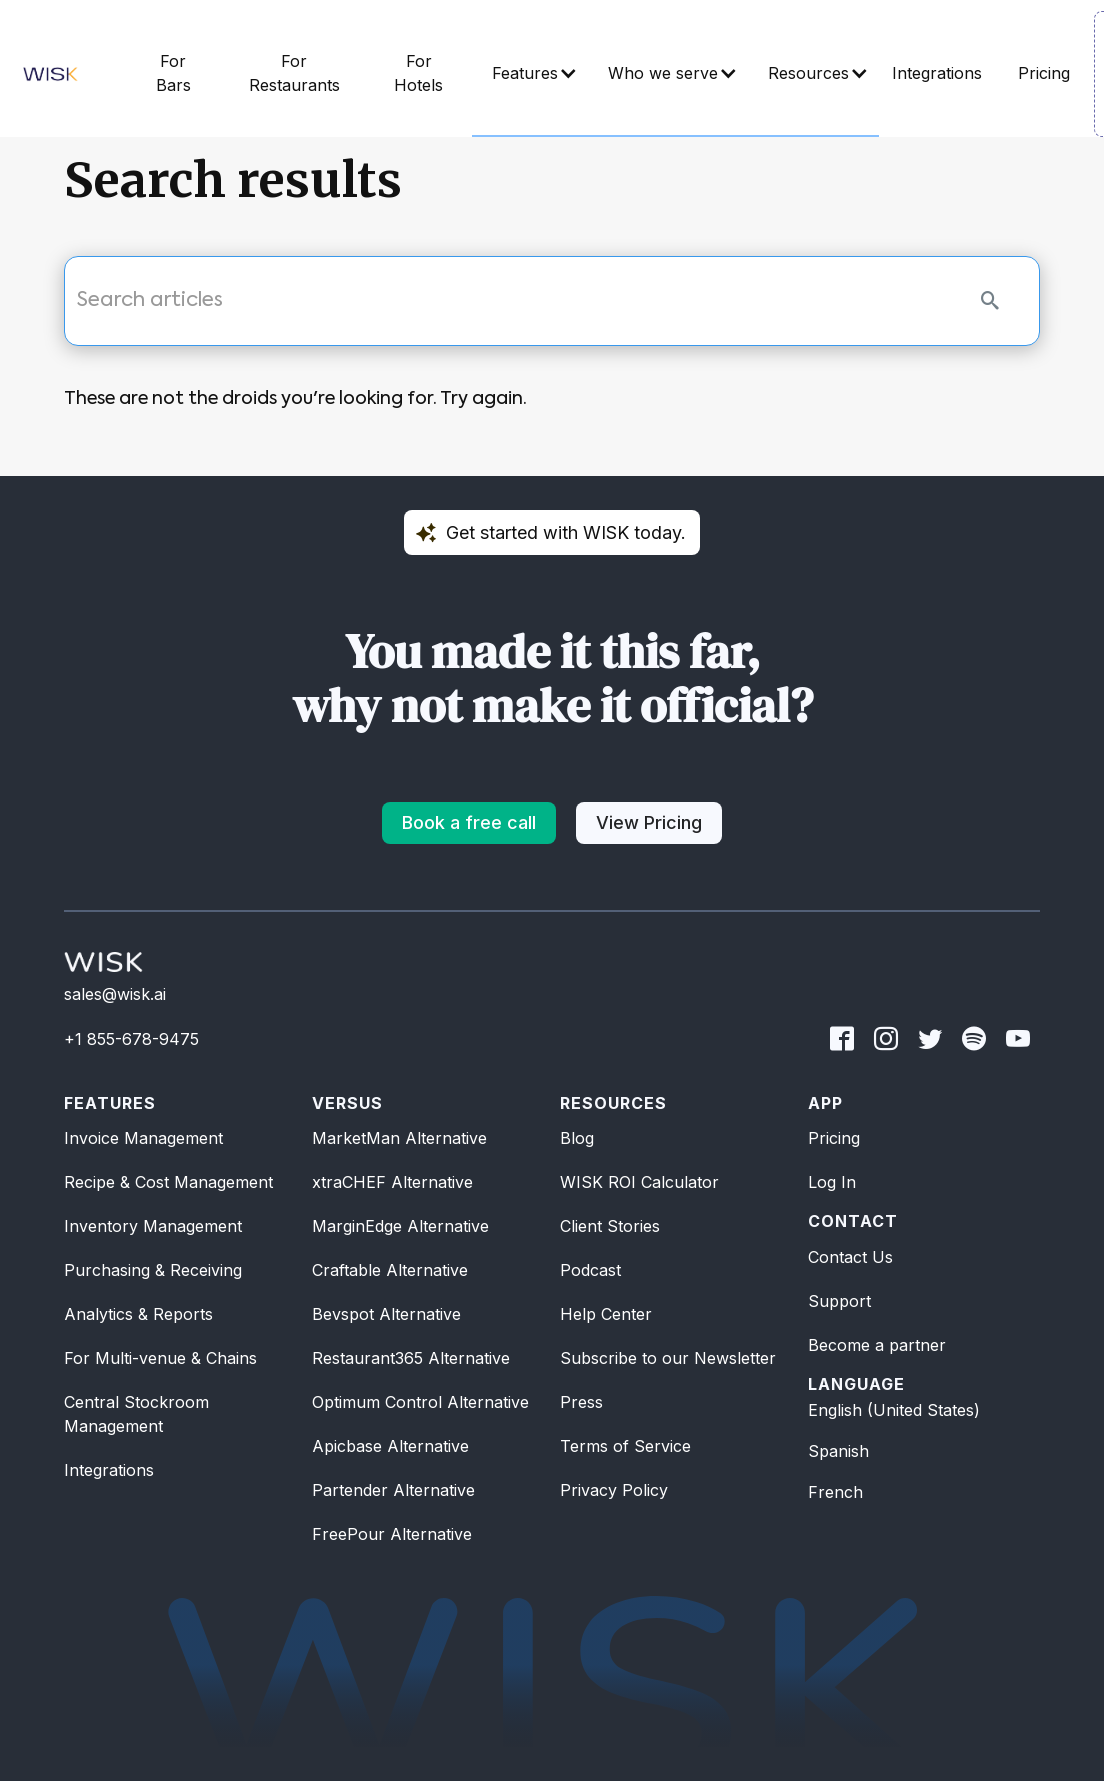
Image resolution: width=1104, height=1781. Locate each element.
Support (839, 1301)
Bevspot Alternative (386, 1314)
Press (581, 1402)
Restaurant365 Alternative (411, 1358)
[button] (530, 74)
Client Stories (610, 1226)
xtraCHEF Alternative (392, 1182)
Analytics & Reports (138, 1314)
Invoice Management (143, 1138)
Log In (832, 1182)
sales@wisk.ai (115, 994)
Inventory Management (153, 1226)
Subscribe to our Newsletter (668, 1358)
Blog (577, 1138)
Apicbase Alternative (390, 1446)
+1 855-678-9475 (131, 1039)
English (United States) (894, 1410)
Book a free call (469, 822)
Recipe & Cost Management (168, 1182)
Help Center (606, 1314)
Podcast (590, 1270)
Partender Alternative (393, 1490)
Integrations (109, 1470)
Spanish (838, 1451)
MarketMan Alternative (399, 1138)
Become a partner (877, 1345)
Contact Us (850, 1257)
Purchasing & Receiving (153, 1270)
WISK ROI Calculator (639, 1182)
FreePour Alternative (392, 1534)
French (835, 1492)
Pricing (834, 1138)
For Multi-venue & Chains (160, 1358)
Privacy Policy (614, 1490)
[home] (50, 74)
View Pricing (649, 822)
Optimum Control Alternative (420, 1402)
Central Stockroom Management (136, 1414)
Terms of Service (625, 1446)
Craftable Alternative (390, 1270)
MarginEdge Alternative (400, 1226)
